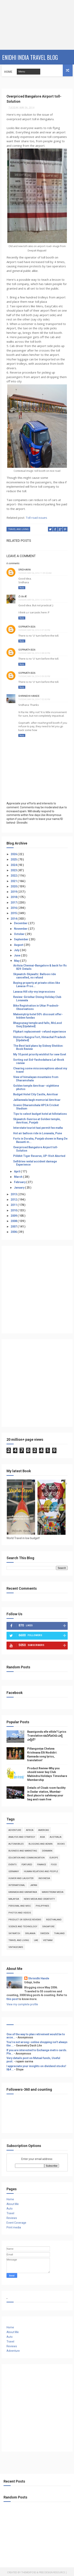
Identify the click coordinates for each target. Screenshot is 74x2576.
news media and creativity (39, 1897)
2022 (14, 874)
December (21, 921)
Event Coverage (16, 2221)
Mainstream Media (52, 1890)
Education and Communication (26, 1856)
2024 (14, 863)
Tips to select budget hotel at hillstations (40, 1112)
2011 (14, 1203)
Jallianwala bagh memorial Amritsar (37, 1098)
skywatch (14, 1932)
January (19, 1186)
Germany (13, 1870)
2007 (14, 1225)
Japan (33, 1883)
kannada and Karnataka (22, 1890)
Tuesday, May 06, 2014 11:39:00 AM (35, 572)
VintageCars (15, 1945)
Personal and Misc (19, 1904)
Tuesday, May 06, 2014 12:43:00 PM (34, 598)
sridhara (24, 568)
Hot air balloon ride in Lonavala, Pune (37, 1131)
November (21, 927)
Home (8, 70)
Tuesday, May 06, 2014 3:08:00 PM (34, 652)
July (17, 948)
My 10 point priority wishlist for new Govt (39, 1052)
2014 (14, 917)
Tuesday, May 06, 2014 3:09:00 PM (34, 675)
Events (12, 1863)
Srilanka (30, 1932)
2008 (14, 1219)
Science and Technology (22, 1925)
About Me (13, 2202)
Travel (10, 2211)
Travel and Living (18, 528)
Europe (54, 1856)
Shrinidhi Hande (28, 694)
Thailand (59, 1932)
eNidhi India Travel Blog (29, 57)
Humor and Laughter (21, 1876)
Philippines (42, 1904)
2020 (14, 884)
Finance (41, 1863)
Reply (21, 586)
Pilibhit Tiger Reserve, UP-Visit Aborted (39, 1154)
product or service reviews (24, 1918)
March (18, 1175)
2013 (14, 1192)
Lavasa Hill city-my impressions (34, 990)
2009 (14, 1214)
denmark (47, 1849)
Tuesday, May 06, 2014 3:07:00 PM (34, 629)
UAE (36, 1938)
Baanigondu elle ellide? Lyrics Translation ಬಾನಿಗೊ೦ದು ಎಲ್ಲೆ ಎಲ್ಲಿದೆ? (46, 1734)
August (19, 943)
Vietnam (47, 1938)
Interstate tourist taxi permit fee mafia (38, 1126)
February (20, 1180)
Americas (43, 1828)
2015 (14, 911)
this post (12, 1997)
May (17, 959)
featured (27, 1863)
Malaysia (13, 1897)
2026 (14, 852)
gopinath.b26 (26, 625)
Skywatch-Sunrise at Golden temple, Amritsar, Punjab (37, 1119)
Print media (14, 2225)
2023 (14, 868)
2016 (14, 906)
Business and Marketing (22, 1849)
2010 (14, 1208)
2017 (14, 901)
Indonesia (44, 1876)
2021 (14, 879)
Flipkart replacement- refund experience (39, 1030)
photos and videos (19, 1911)
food (54, 1863)
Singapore (48, 1925)
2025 (14, 858)
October (19, 932)
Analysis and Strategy (21, 1835)
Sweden (44, 1932)
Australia (55, 1835)
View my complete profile (22, 2002)
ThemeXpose (28, 2571)
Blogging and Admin (40, 1842)
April (17, 1169)
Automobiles (16, 1842)
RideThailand (54, 1918)
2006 (14, 1230)
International (16, 1883)
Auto (10, 2207)
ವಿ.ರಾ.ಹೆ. (22, 594)
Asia (42, 1835)
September (21, 938)
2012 (14, 1198)
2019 (14, 890)
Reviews (12, 2216)
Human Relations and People (41, 1870)
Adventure (14, 1828)
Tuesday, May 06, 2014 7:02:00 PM (34, 698)
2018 (14, 895)
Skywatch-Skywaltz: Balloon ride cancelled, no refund (34, 974)
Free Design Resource (52, 2571)
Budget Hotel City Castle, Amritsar (35, 1093)
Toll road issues (37, 516)
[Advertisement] (24, 24)
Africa (29, 1828)
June (17, 953)
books (61, 1842)
